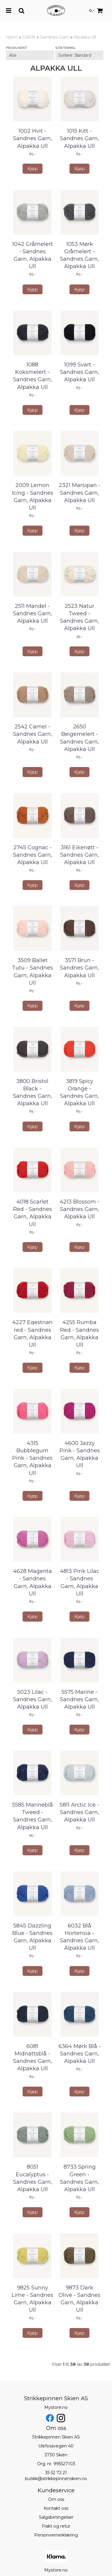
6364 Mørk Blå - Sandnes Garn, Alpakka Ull (80, 2053)
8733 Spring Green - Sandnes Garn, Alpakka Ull (79, 2178)
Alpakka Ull (85, 37)
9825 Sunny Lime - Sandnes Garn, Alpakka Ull (32, 2299)
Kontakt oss (56, 2508)
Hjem (12, 37)
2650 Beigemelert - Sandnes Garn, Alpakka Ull (79, 737)
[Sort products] (79, 55)
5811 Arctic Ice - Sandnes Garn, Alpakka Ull (79, 1812)
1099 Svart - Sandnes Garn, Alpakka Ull (79, 372)
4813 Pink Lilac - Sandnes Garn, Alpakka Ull (79, 1582)
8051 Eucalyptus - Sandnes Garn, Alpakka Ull (32, 2178)
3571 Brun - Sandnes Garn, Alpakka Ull (79, 967)
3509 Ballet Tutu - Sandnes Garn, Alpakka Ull (32, 971)
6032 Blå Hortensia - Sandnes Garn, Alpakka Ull (79, 1937)
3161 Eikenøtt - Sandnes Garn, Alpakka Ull (79, 855)
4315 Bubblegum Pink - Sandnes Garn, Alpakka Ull (32, 1458)
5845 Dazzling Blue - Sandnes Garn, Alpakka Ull (32, 1937)
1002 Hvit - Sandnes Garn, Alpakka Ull (32, 138)
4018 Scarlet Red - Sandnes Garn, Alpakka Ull (32, 1213)
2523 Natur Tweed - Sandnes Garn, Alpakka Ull (79, 617)
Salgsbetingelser (56, 2517)
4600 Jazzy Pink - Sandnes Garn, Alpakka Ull (79, 1454)
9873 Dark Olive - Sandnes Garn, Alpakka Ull (79, 2299)
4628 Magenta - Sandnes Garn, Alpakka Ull (32, 1582)
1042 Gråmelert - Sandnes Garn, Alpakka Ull (32, 255)
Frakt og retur (56, 2526)
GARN (28, 37)
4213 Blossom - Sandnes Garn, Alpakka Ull (80, 1209)
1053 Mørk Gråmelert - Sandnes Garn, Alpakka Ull (79, 255)
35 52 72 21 (56, 2472)
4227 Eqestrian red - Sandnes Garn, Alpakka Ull (32, 1333)
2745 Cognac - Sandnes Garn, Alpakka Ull (32, 855)
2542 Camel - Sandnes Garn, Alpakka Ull (32, 734)
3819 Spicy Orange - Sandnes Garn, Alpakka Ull (79, 1092)
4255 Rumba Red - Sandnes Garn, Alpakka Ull (79, 1333)
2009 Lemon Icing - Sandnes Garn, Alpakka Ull (32, 496)
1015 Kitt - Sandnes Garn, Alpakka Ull (79, 138)
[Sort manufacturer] (30, 55)
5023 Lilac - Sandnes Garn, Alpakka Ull (32, 1699)
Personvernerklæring (56, 2535)
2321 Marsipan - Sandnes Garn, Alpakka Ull (79, 492)
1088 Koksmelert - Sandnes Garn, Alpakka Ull (32, 375)
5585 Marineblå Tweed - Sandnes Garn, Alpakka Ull (32, 1816)
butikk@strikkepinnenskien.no (56, 2478)
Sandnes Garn (54, 37)
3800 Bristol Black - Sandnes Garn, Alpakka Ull (32, 1092)
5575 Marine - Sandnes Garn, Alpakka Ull (79, 1699)
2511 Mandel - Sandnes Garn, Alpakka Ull (32, 613)
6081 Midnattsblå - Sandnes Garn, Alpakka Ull (32, 2057)
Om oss (56, 2499)
